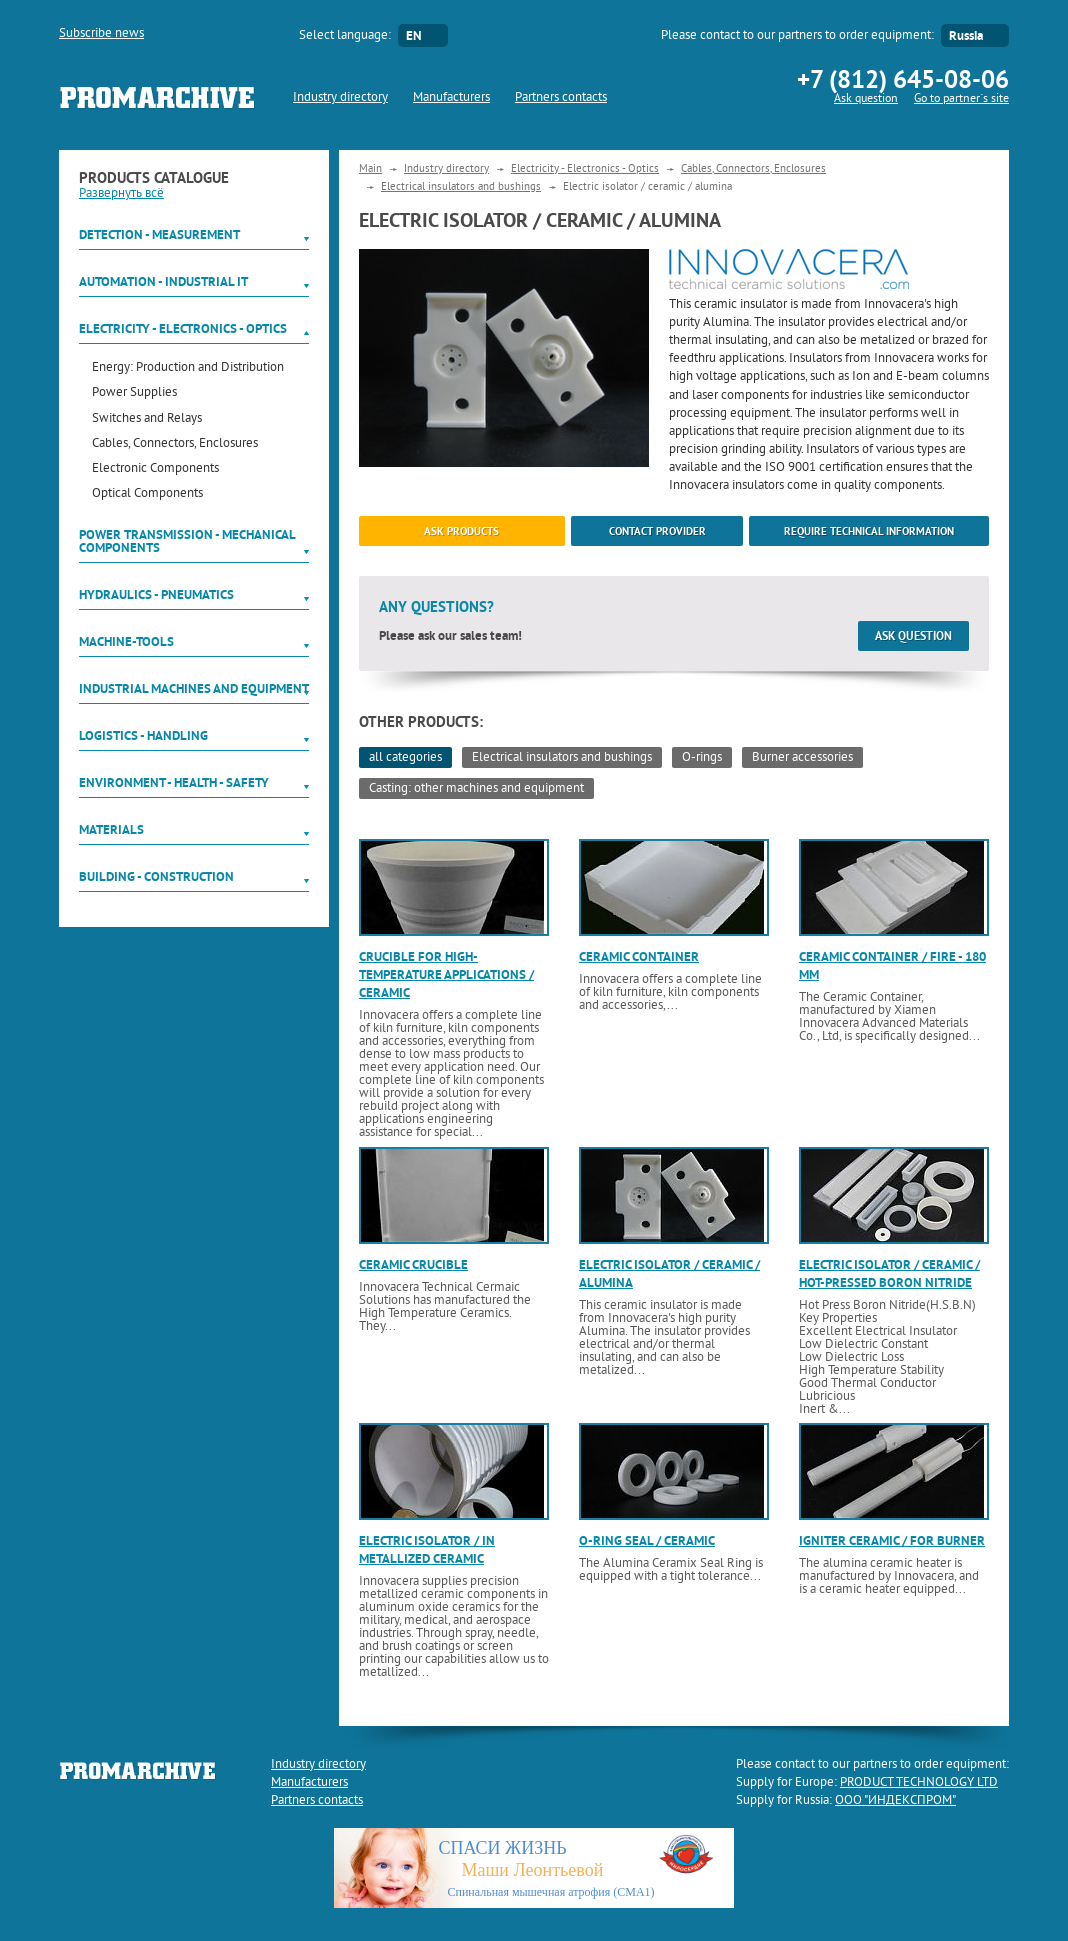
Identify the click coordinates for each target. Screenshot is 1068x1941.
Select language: (345, 36)
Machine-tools (126, 641)
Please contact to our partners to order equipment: (797, 36)
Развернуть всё (121, 194)
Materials (111, 829)
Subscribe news (101, 34)
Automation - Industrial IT (163, 281)
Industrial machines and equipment (194, 688)
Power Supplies (134, 393)
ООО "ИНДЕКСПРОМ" (895, 1801)
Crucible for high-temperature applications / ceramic (446, 974)
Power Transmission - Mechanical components (187, 541)
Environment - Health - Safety (174, 782)
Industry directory (340, 98)
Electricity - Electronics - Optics (183, 328)
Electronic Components (155, 469)
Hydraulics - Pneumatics (156, 594)
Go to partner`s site (961, 99)
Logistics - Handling (143, 735)
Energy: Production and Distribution (188, 368)
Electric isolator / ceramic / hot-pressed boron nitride (889, 1273)
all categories (405, 758)
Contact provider (657, 531)
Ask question (866, 99)
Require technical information (869, 531)
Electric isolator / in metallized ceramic (427, 1549)
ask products (461, 531)
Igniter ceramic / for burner (892, 1540)
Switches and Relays (147, 419)
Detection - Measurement (159, 234)
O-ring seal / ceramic (647, 1540)
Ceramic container (639, 956)
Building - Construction (156, 876)
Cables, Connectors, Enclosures (175, 444)
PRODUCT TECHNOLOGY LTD (919, 1783)
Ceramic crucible (413, 1264)
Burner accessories (802, 758)
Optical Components (147, 494)
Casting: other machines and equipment (476, 789)
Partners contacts (561, 98)
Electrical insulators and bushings (461, 187)
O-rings (702, 758)
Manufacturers (451, 98)
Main (370, 169)
